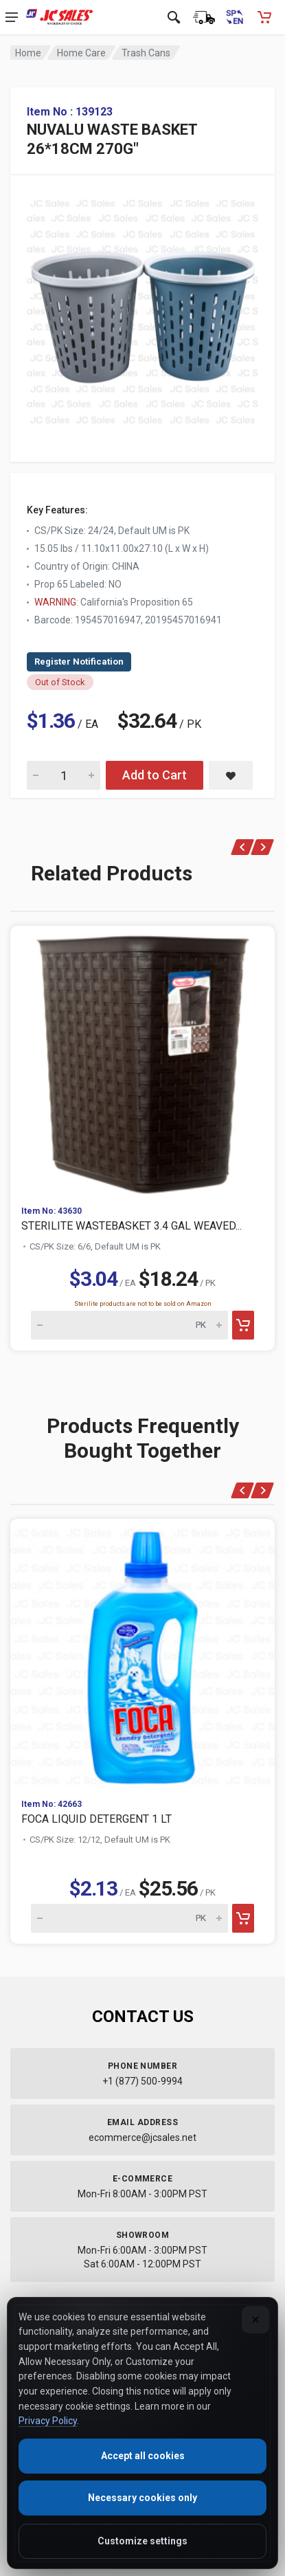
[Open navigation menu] (11, 17)
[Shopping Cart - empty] (264, 17)
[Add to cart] (243, 1325)
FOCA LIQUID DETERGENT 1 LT (96, 1818)
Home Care (81, 52)
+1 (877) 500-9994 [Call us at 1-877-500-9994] (142, 2081)
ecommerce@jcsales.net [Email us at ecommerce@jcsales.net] (142, 2137)
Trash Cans (146, 52)
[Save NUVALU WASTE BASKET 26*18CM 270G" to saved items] (231, 775)
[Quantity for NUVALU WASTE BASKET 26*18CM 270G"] (63, 775)
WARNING (55, 602)
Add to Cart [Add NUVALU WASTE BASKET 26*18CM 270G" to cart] (154, 775)
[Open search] (174, 17)
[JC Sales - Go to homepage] (59, 17)
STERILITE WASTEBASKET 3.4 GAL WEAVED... (131, 1225)
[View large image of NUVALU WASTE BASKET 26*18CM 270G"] (142, 308)
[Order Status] (204, 17)
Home (28, 52)
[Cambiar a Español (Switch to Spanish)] (234, 17)
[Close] (255, 2319)
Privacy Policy (48, 2420)
